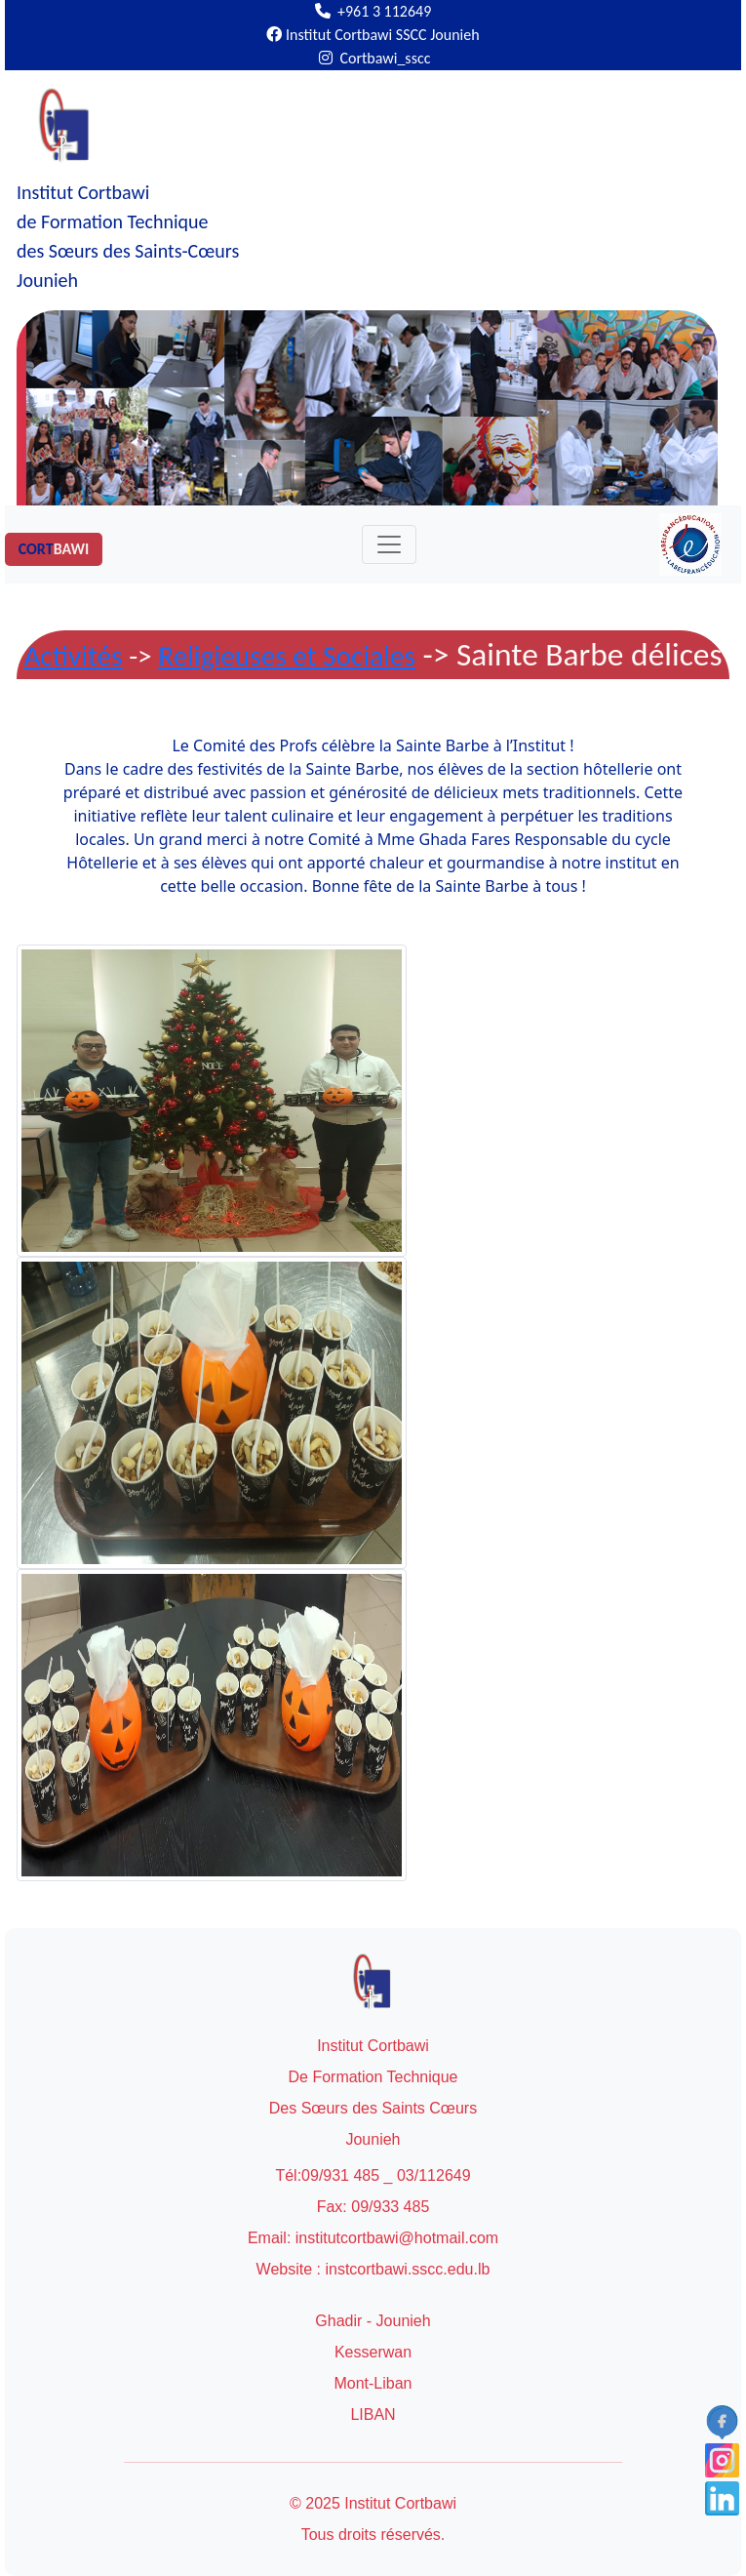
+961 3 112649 (373, 11)
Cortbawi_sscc (374, 58)
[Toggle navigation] (389, 544)
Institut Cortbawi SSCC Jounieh (372, 34)
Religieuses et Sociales (286, 655)
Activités (72, 655)
